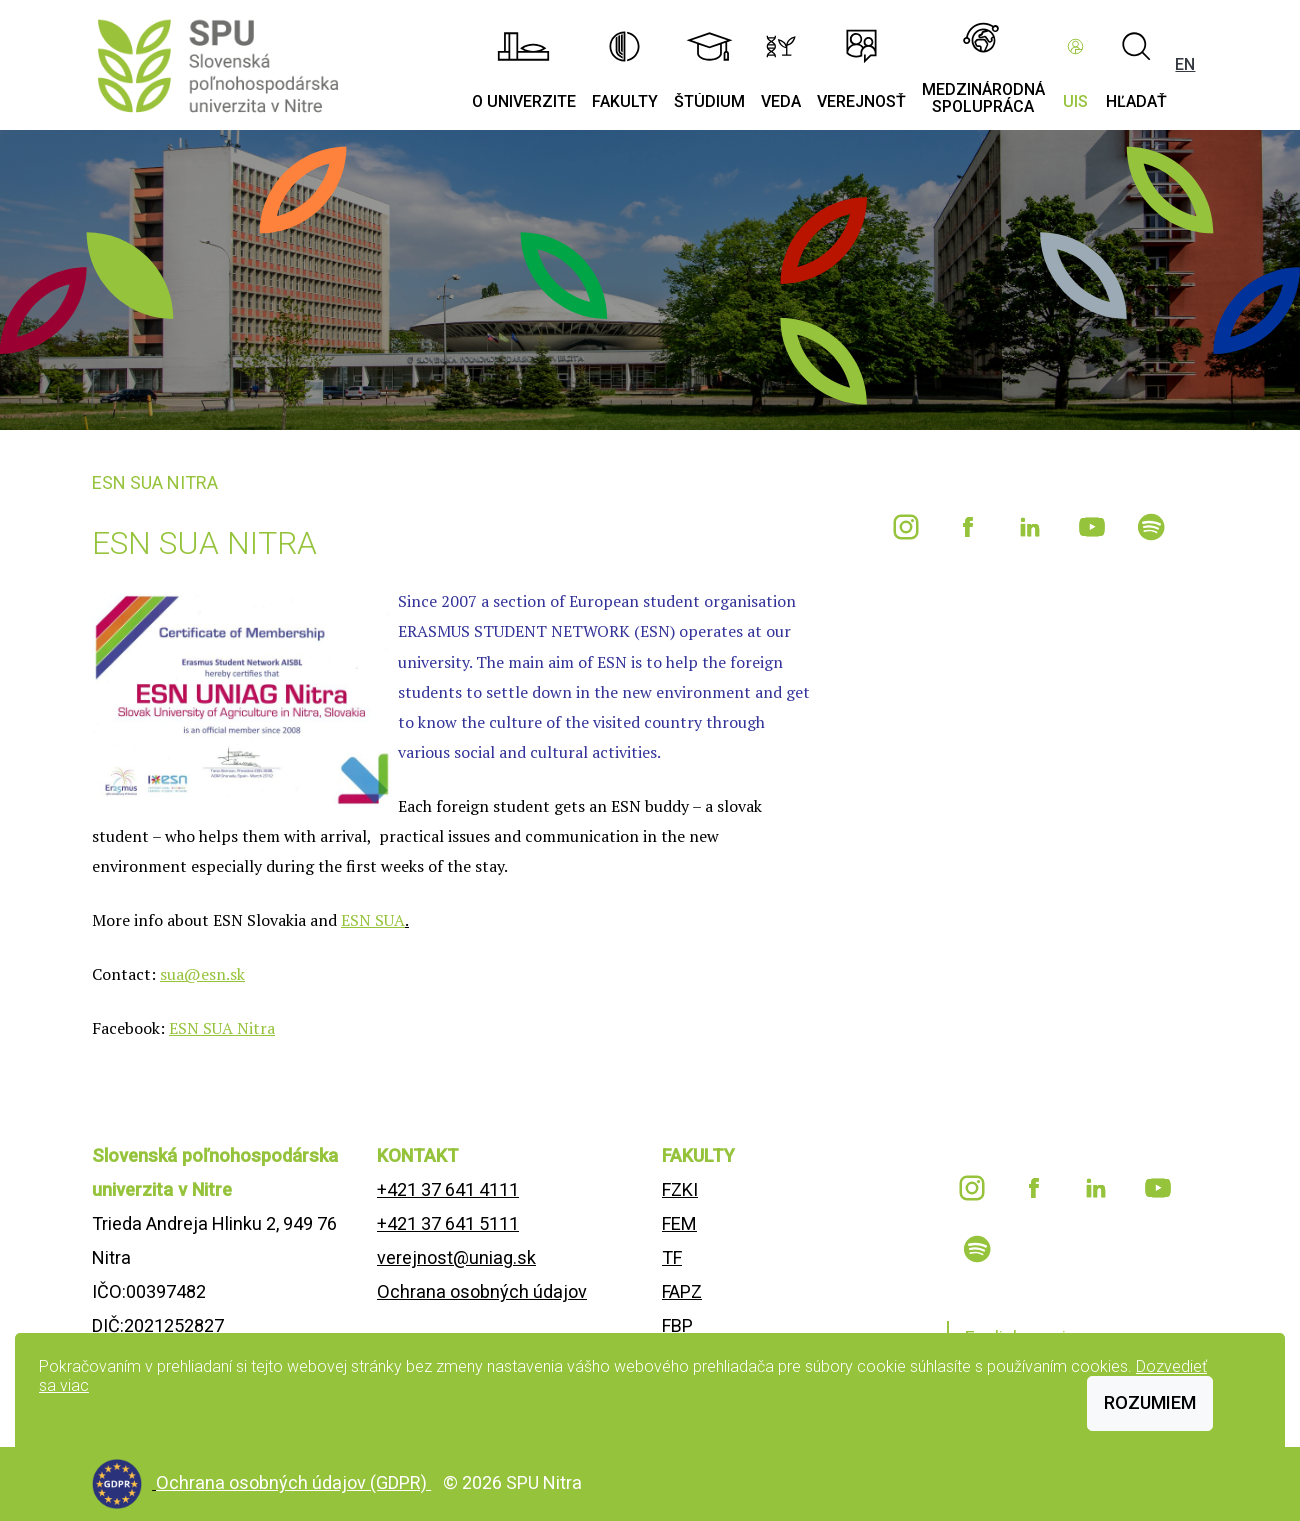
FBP (677, 1325)
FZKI (680, 1189)
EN (1185, 64)
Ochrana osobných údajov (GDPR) (293, 1482)
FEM (679, 1223)
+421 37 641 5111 (448, 1223)
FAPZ (682, 1291)
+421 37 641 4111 (448, 1189)
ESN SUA (373, 920)
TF (672, 1257)
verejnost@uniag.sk (456, 1257)
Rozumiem (1150, 1402)
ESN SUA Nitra (222, 1028)
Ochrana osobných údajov (482, 1291)
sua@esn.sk (202, 974)
